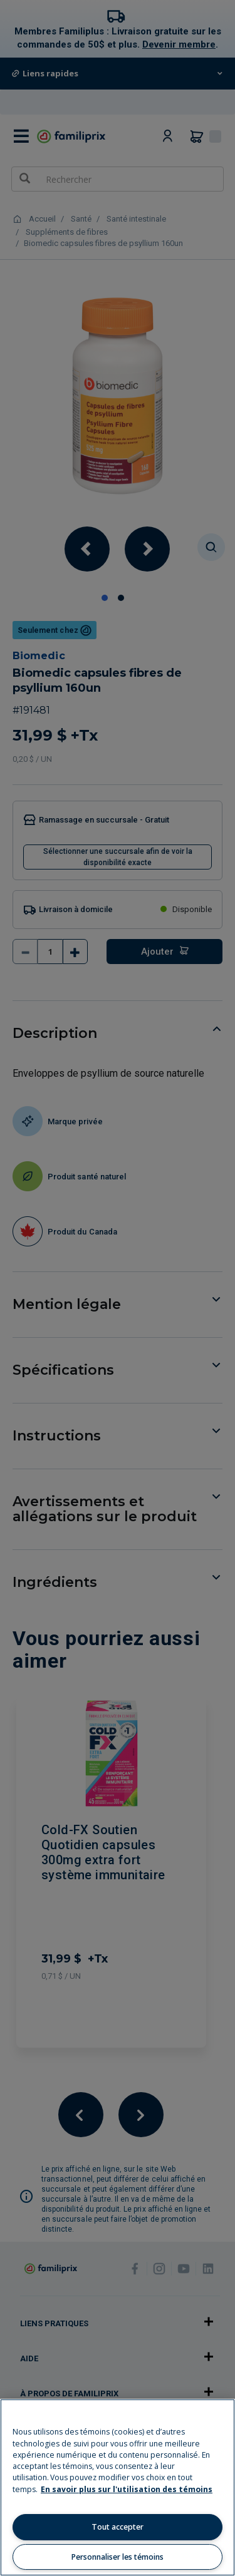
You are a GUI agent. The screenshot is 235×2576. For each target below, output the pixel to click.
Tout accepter (117, 2527)
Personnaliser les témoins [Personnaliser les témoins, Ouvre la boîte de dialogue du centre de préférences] (117, 2557)
